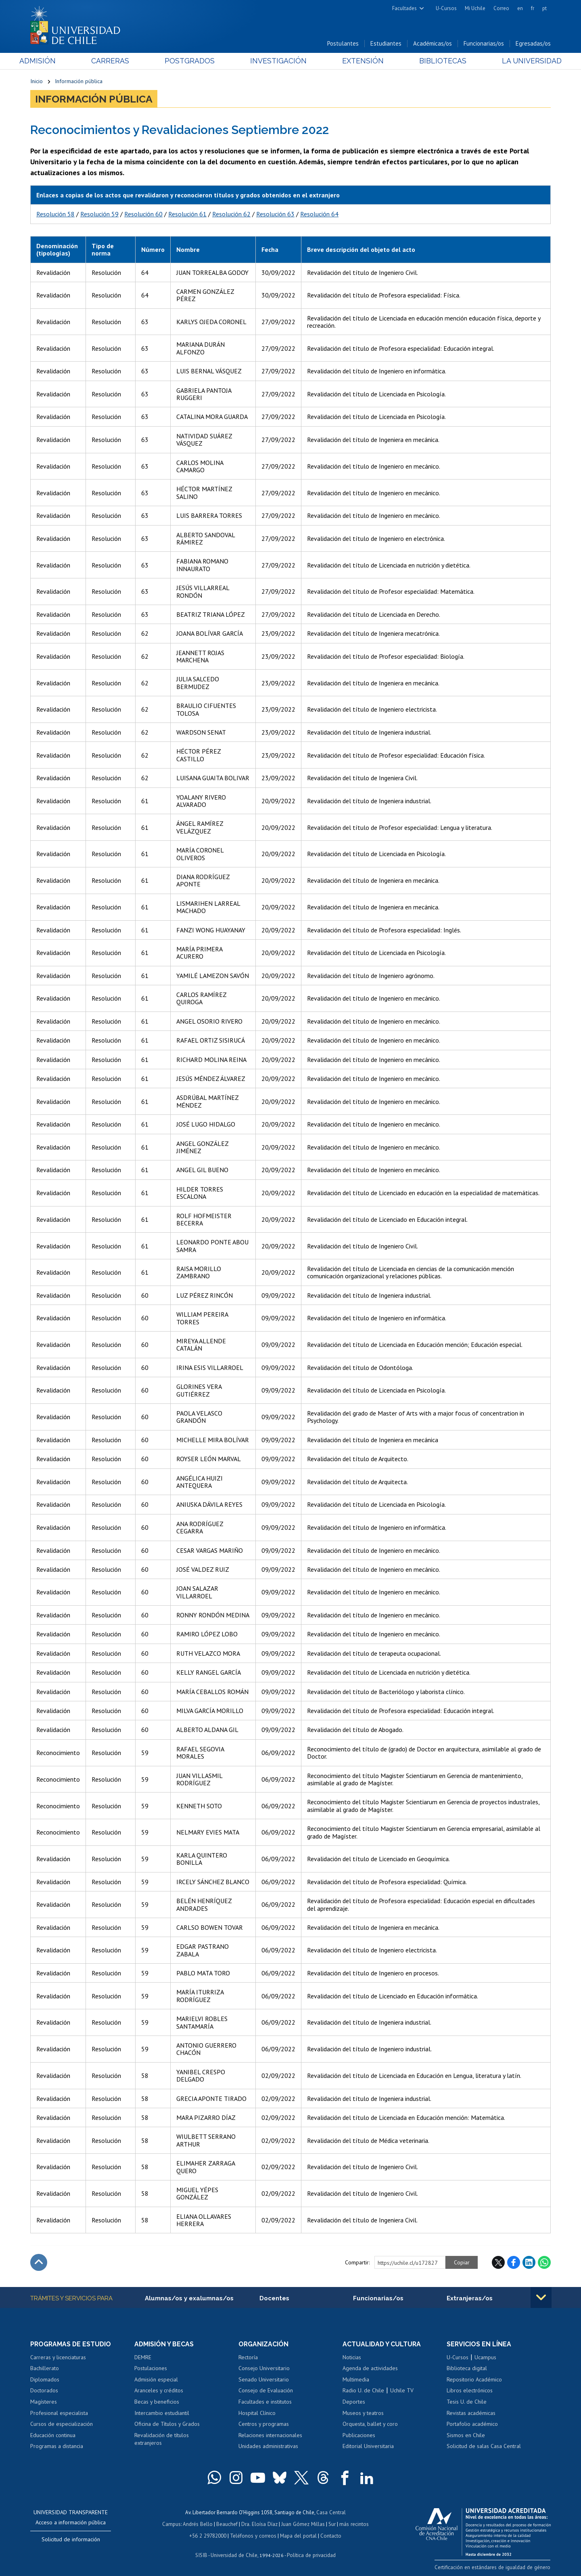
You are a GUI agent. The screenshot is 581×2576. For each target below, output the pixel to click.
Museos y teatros (363, 2413)
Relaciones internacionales (270, 2435)
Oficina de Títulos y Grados (167, 2424)
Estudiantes (385, 44)
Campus (172, 2523)
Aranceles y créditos (158, 2391)
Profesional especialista (59, 2413)
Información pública (78, 81)
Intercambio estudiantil (161, 2413)
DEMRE (142, 2357)
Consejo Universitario (264, 2369)
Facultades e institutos (265, 2402)
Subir (38, 2263)
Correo (501, 8)
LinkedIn (529, 2263)
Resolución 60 (143, 214)
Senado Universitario (263, 2379)
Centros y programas (263, 2424)
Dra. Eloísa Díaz (260, 2523)
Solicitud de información (71, 2539)
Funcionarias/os (484, 44)
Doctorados (44, 2391)
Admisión (48, 61)
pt (544, 8)
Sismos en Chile (466, 2435)
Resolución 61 (187, 214)
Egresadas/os (533, 44)
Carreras (117, 61)
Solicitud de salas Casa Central (484, 2446)
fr (532, 8)
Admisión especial (156, 2379)
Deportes (354, 2402)
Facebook (513, 2263)
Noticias (352, 2357)
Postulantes (343, 44)
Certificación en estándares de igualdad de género (494, 2567)
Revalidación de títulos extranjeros (161, 2439)
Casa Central (330, 2512)
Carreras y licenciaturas (58, 2357)
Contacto (329, 2535)
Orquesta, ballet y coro (370, 2424)
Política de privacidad (310, 2554)
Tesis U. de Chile (467, 2402)
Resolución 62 (231, 214)
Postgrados (193, 61)
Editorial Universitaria (368, 2446)
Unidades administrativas (268, 2446)
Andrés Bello (198, 2523)
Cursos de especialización (61, 2424)
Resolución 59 (99, 214)
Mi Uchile (475, 8)
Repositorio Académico (474, 2379)
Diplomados (44, 2379)
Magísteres (43, 2402)
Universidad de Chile (234, 2554)
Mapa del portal (298, 2535)
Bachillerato (44, 2369)
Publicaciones (359, 2435)
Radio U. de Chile (363, 2391)
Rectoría (248, 2357)
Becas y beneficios (156, 2402)
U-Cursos (446, 8)
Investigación (278, 61)
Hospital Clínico (257, 2413)
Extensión (359, 61)
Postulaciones (150, 2369)
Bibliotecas (435, 61)
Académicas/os (432, 44)
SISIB (202, 2554)
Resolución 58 (55, 214)
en (520, 8)
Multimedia (356, 2379)
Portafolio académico (472, 2424)
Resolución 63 (275, 214)
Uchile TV (402, 2391)
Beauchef (227, 2523)
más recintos (353, 2523)
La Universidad (521, 61)
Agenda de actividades (370, 2369)
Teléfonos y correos (253, 2535)
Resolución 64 (319, 214)
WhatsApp (544, 2263)
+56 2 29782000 (208, 2535)
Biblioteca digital (467, 2369)
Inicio (36, 81)
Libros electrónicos (470, 2391)
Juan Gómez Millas (302, 2523)
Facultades (404, 8)
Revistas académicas (471, 2413)
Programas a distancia (56, 2446)
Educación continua (52, 2435)
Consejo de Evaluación (265, 2391)
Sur (331, 2523)
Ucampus (485, 2357)
